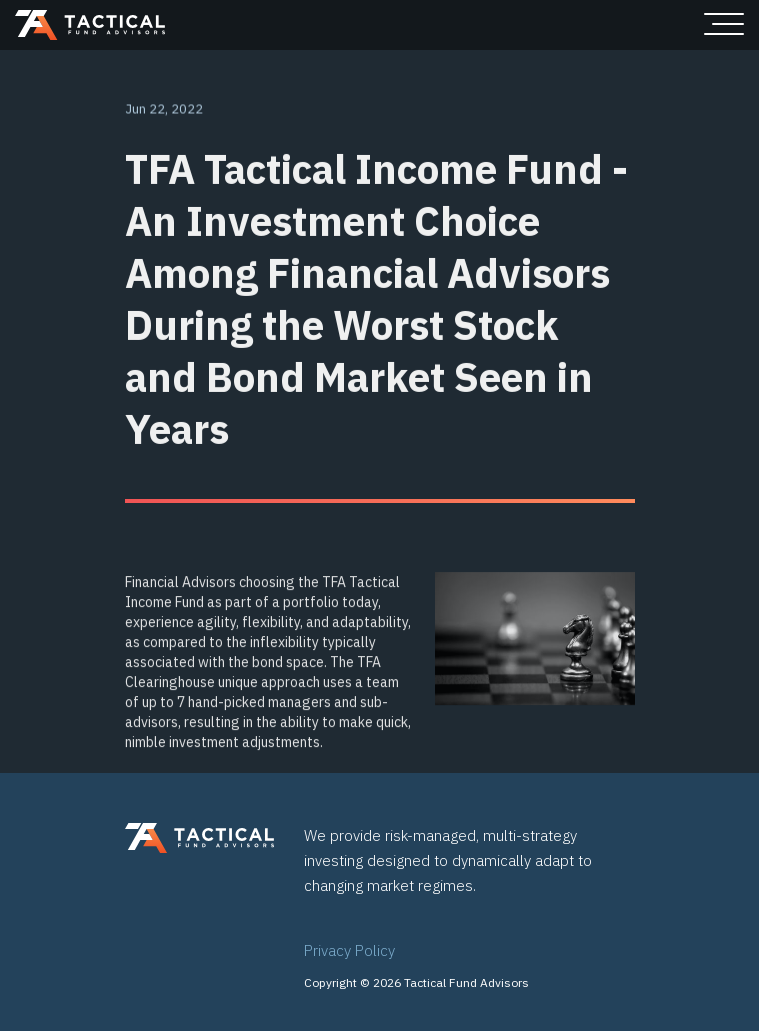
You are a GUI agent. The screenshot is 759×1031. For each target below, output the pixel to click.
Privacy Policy (349, 950)
